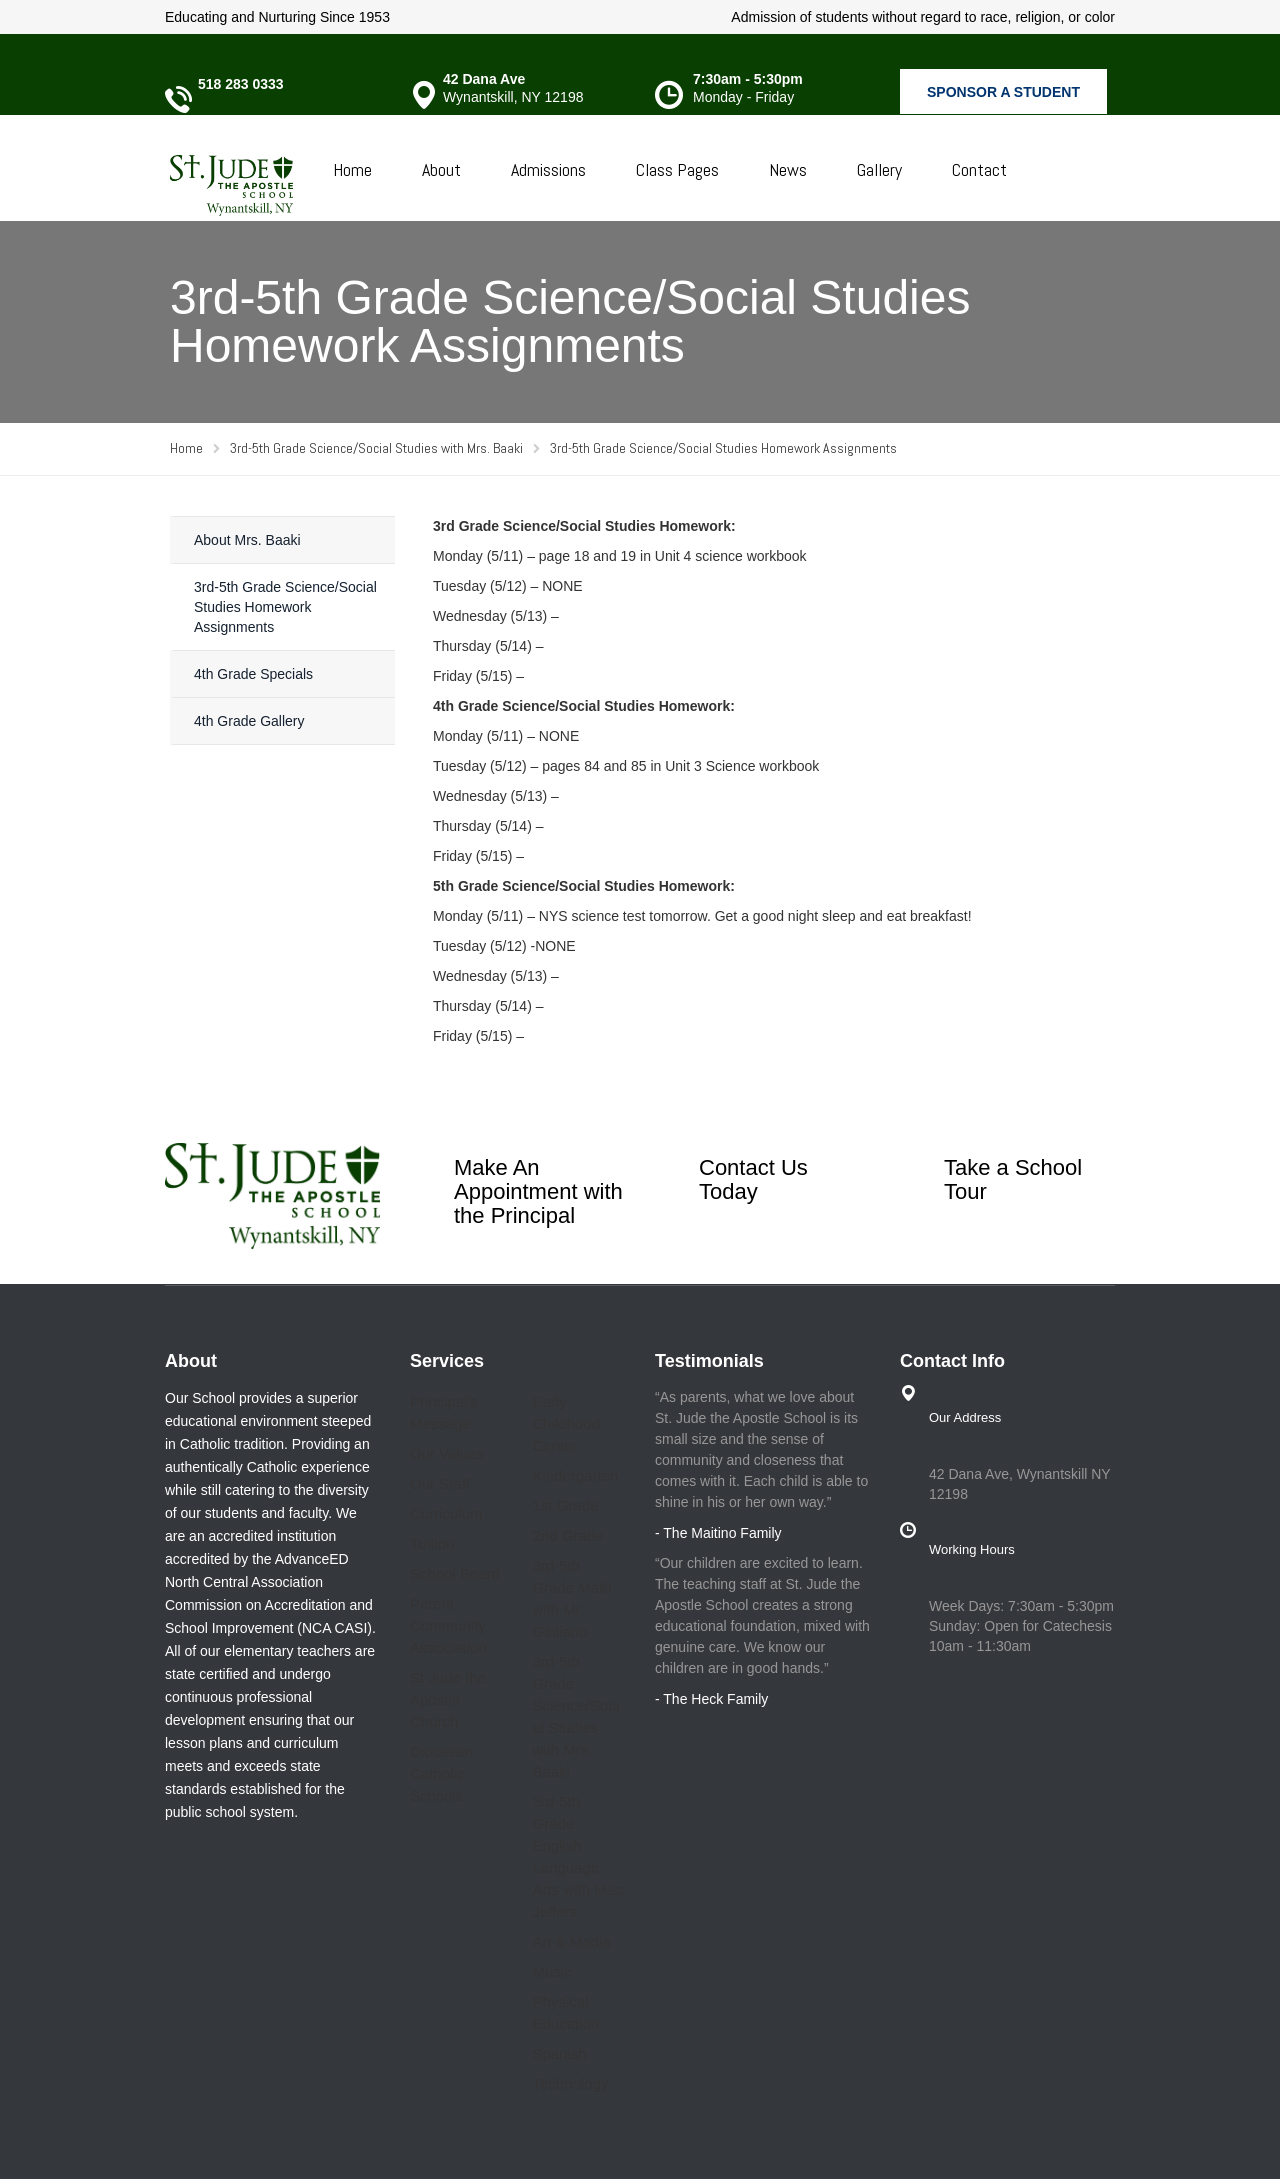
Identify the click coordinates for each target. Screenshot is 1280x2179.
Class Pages (677, 169)
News (788, 169)
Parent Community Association (448, 1625)
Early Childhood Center (567, 1423)
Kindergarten (576, 1475)
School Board (455, 1573)
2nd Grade (568, 1535)
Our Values (447, 1453)
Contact (979, 169)
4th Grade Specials (253, 674)
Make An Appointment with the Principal (538, 1191)
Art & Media (572, 1941)
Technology (571, 2083)
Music (552, 1971)
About (441, 169)
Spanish (560, 2053)
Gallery (879, 169)
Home (352, 169)
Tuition (432, 1543)
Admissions (548, 169)
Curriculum (446, 1513)
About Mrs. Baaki (247, 540)
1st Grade (566, 1505)
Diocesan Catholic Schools (441, 1773)
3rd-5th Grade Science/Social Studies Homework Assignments (285, 607)
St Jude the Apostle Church (448, 1699)
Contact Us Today (753, 1179)
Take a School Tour (1013, 1179)
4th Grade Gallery (249, 721)
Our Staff (440, 1483)
